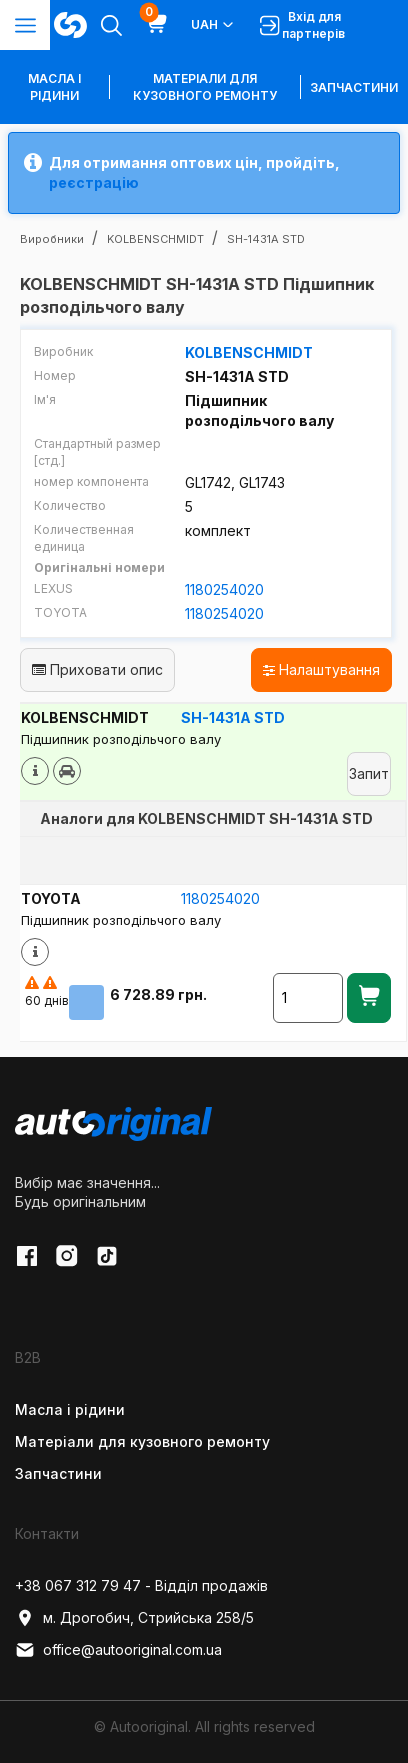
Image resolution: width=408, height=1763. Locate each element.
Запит (369, 773)
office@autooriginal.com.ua (118, 1650)
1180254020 (224, 589)
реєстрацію (94, 182)
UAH (213, 25)
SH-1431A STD (233, 717)
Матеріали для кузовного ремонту (205, 87)
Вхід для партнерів (302, 25)
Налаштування (321, 669)
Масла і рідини (70, 1409)
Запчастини (354, 87)
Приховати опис (97, 669)
